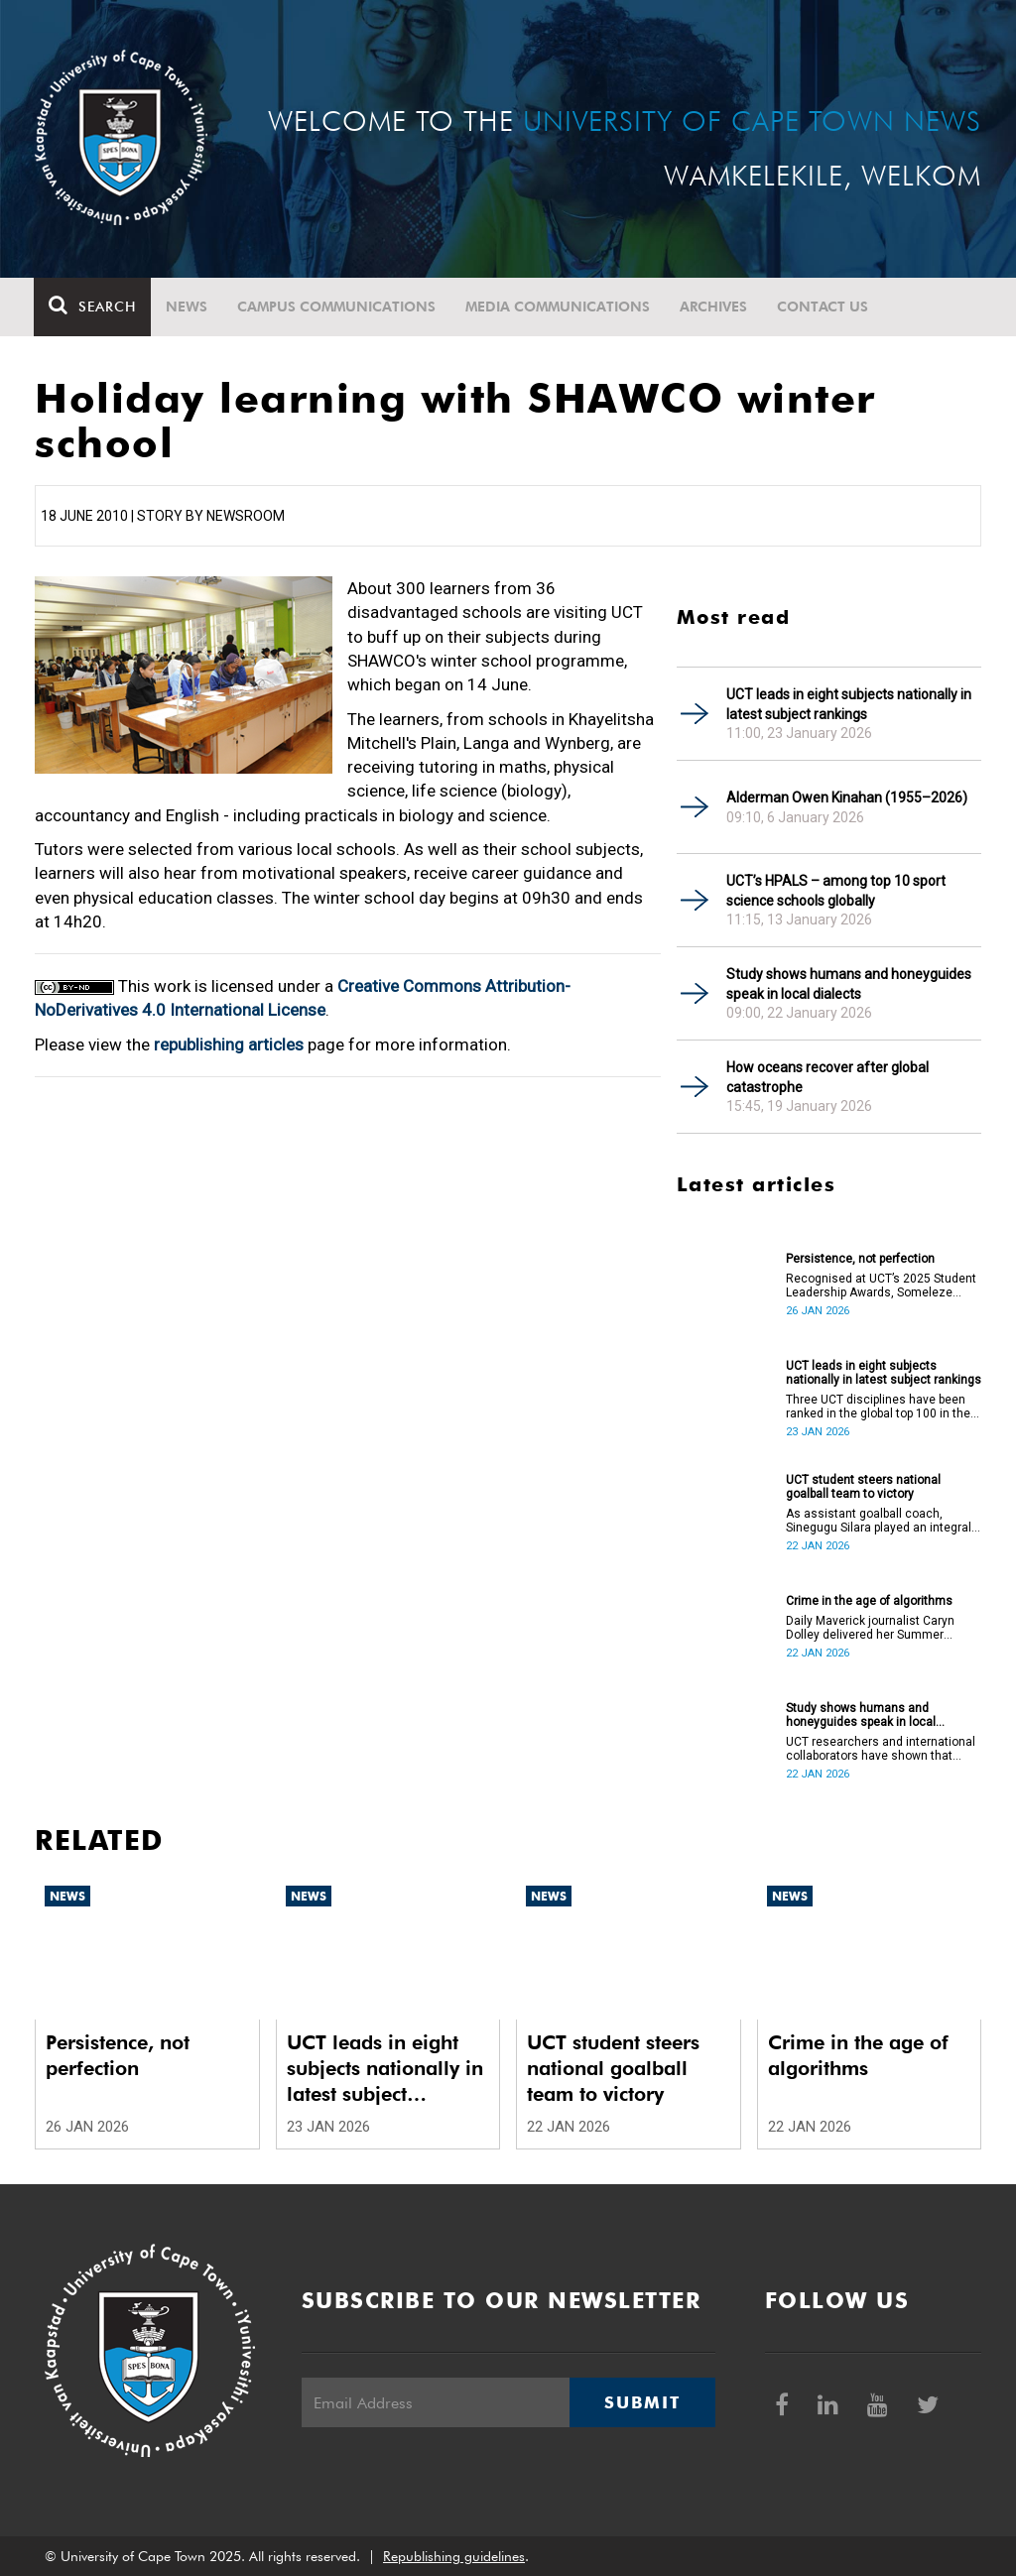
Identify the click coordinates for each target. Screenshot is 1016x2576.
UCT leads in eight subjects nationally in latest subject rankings (848, 704)
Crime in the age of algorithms (869, 1601)
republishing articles (229, 1044)
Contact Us (823, 306)
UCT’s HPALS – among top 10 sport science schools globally (836, 891)
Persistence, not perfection (860, 1259)
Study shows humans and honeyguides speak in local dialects (848, 984)
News (187, 306)
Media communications (558, 306)
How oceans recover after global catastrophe (827, 1077)
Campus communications (337, 306)
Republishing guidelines (454, 2556)
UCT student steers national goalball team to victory (863, 1487)
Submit (642, 2402)
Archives (714, 306)
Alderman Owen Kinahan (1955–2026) (846, 797)
